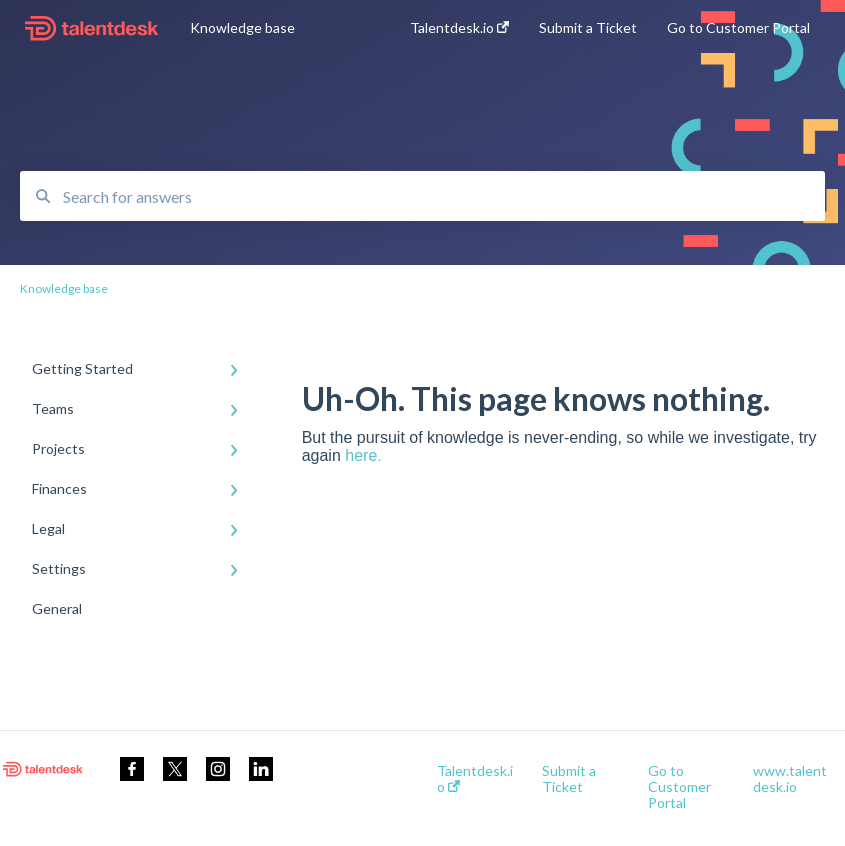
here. (363, 455)
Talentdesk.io (475, 779)
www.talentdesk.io (790, 779)
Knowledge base (242, 27)
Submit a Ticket (569, 779)
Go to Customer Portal (679, 787)
